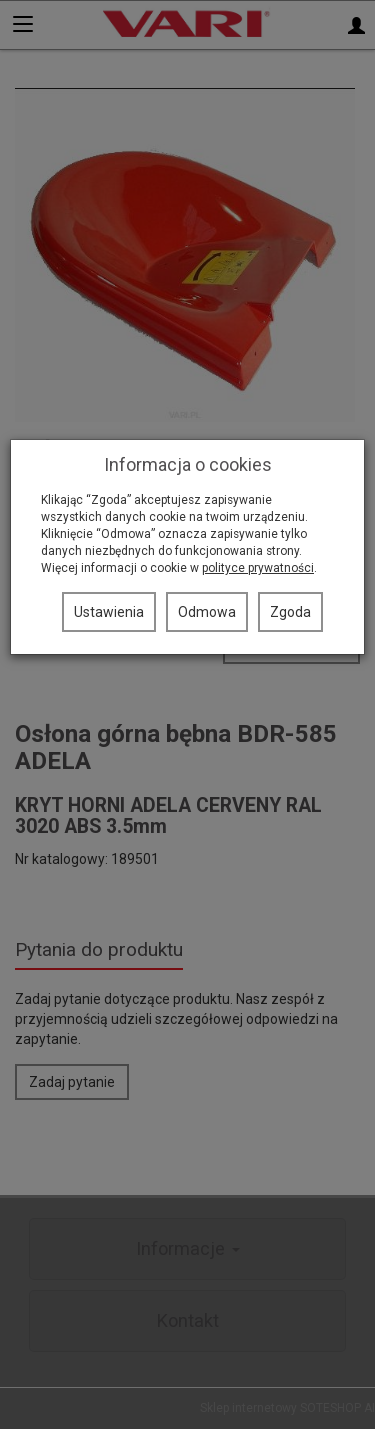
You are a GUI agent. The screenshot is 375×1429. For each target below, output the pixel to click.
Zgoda (290, 612)
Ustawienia (109, 612)
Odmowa (207, 612)
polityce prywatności (258, 568)
